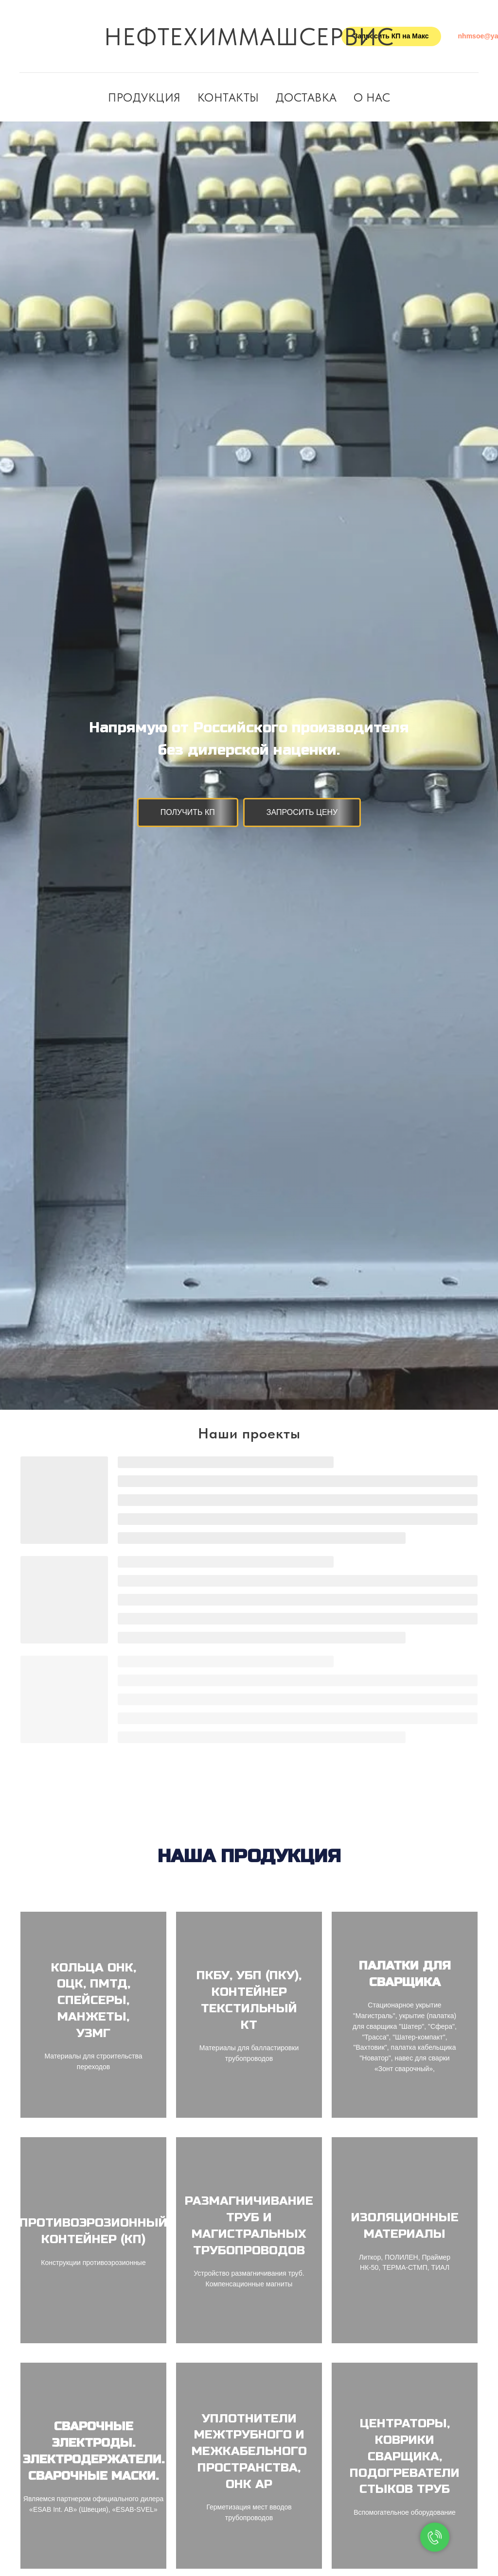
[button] (187, 812)
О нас (372, 97)
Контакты (228, 97)
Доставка (306, 97)
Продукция (144, 97)
